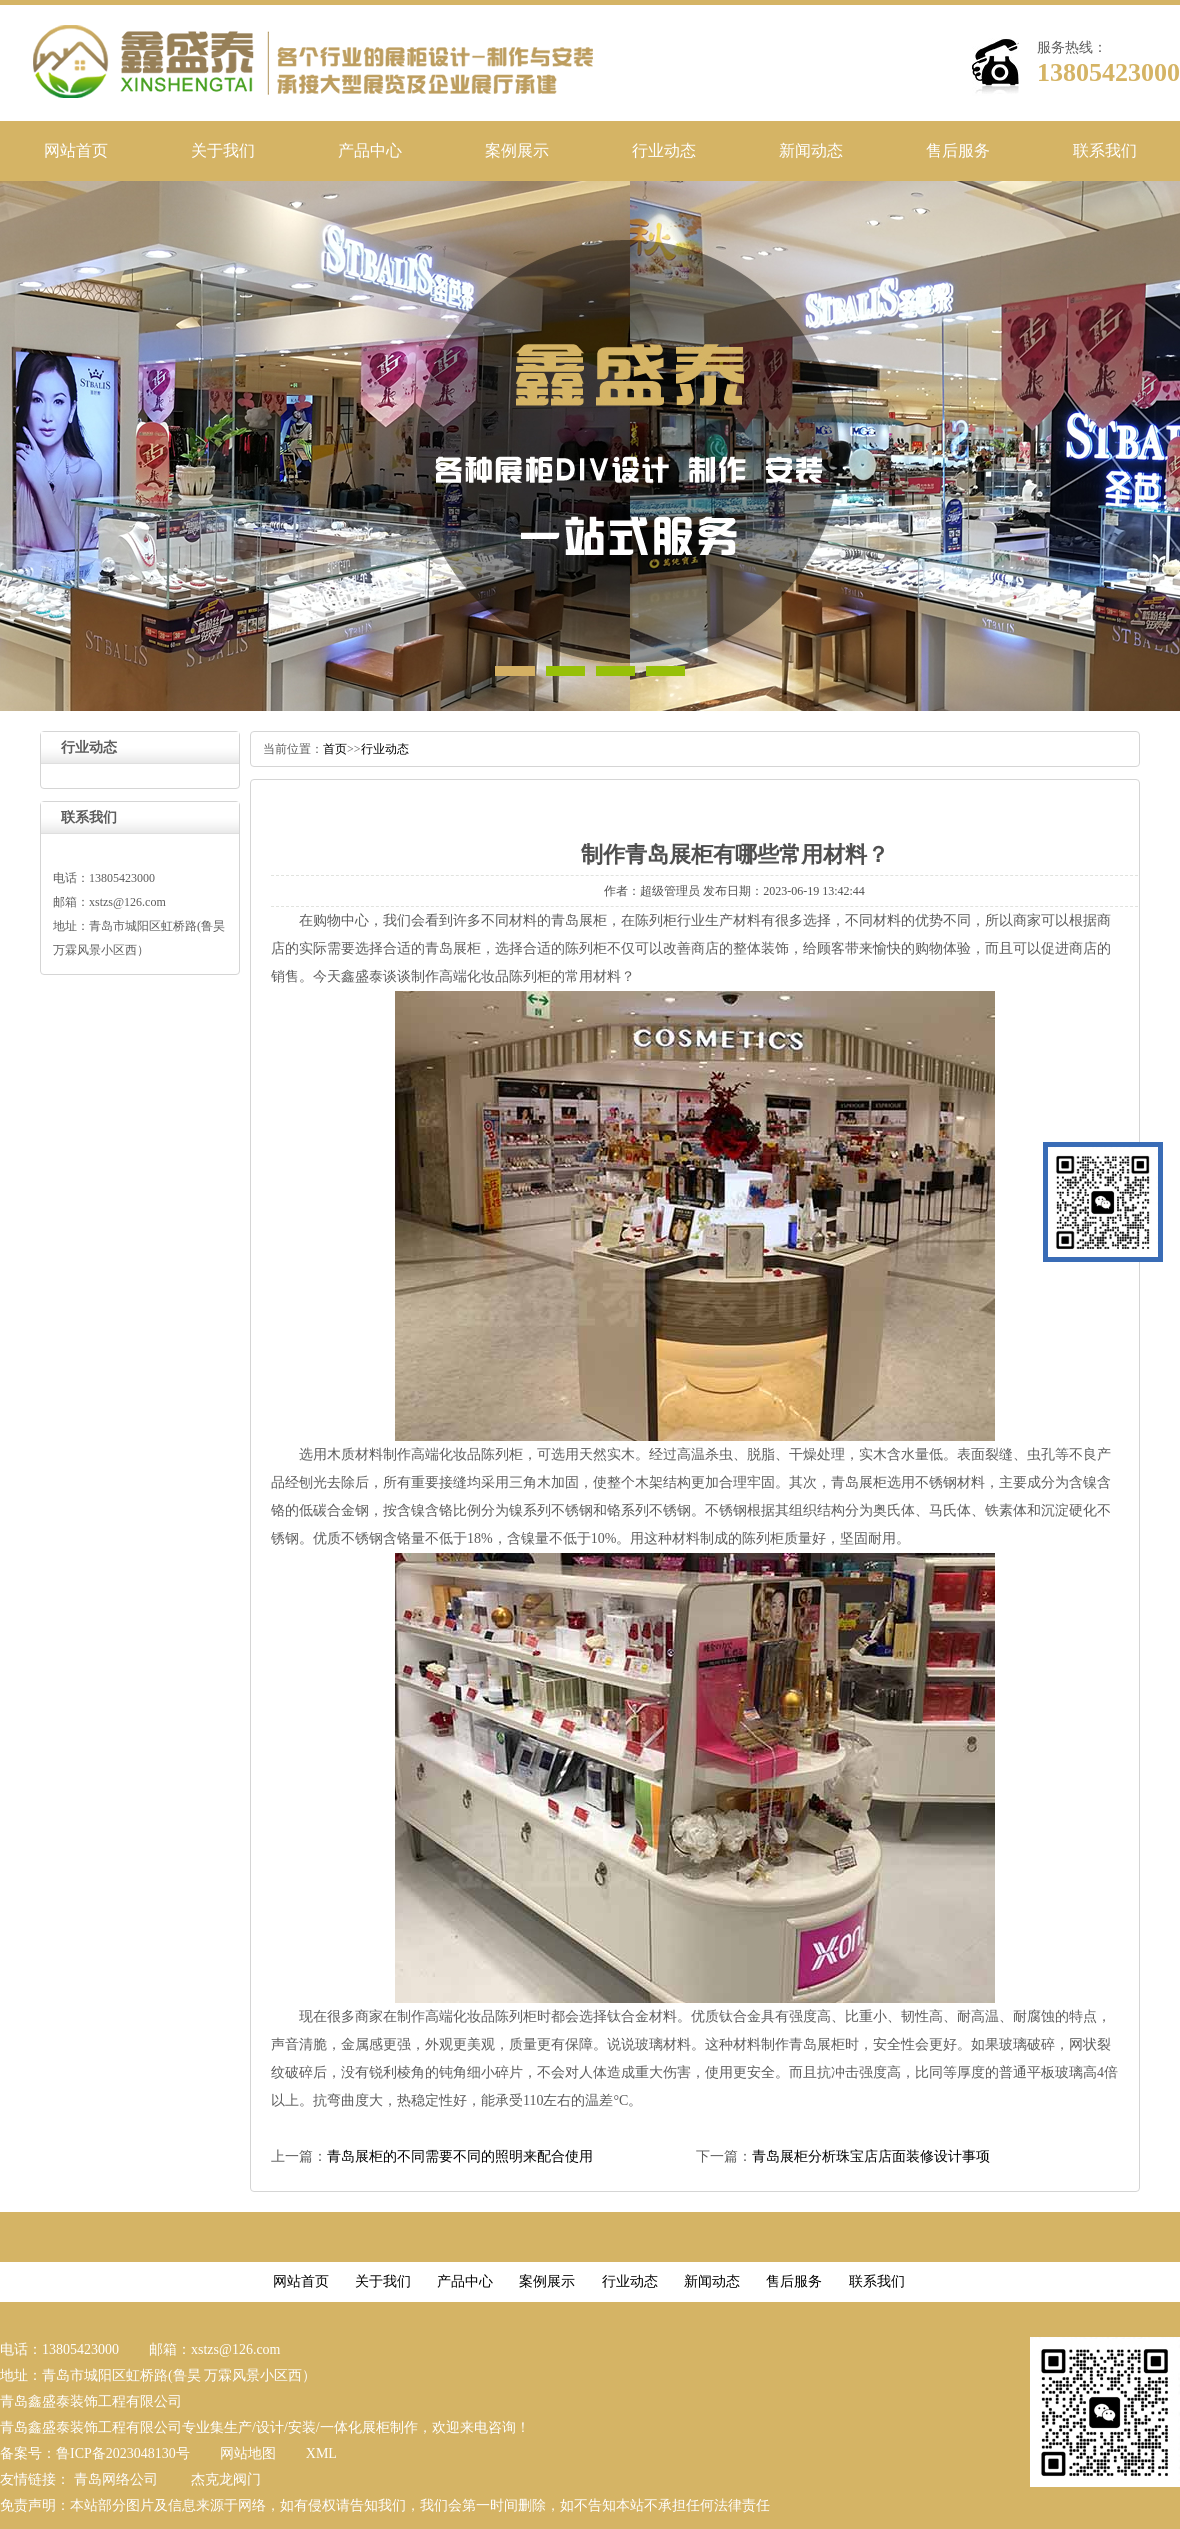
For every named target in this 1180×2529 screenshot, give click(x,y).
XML (321, 2453)
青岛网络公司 (116, 2479)
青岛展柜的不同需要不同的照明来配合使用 (460, 2156)
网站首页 (76, 150)
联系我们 (1105, 150)
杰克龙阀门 (226, 2479)
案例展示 (517, 150)
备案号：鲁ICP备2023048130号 (95, 2453)
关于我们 (223, 150)
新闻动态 (811, 150)
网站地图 (248, 2453)
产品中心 (370, 150)
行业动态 (664, 150)
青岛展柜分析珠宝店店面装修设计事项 (871, 2156)
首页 (335, 749)
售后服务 (958, 150)
